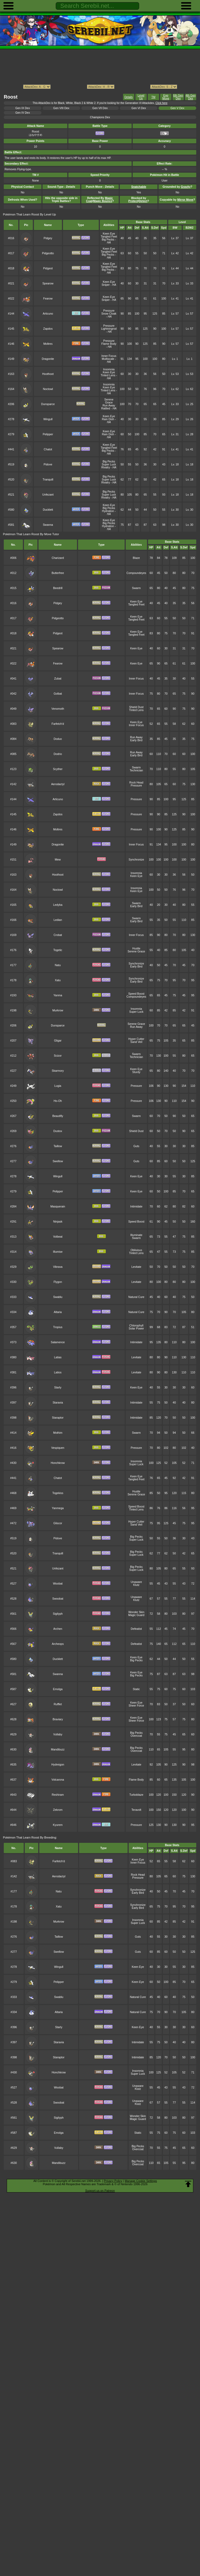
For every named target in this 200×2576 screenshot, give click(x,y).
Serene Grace (109, 401)
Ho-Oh (58, 1100)
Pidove (48, 464)
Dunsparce (48, 404)
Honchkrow (58, 1462)
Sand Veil (136, 1041)
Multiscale (108, 358)
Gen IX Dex (22, 108)
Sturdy (136, 1072)
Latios (58, 1372)
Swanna (48, 524)
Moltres (47, 343)
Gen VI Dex (138, 108)
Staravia (57, 1402)
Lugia (57, 1085)
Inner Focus (108, 355)
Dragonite (48, 358)
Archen (57, 1628)
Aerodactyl (57, 784)
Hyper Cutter (136, 1039)
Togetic (57, 950)
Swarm (136, 588)
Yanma (57, 995)
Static (136, 1689)
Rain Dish (108, 419)
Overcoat (136, 1735)
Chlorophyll (136, 1325)
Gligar (58, 1040)
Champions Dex (100, 117)
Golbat (58, 693)
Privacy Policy (113, 2180)
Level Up (141, 97)
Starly (57, 1387)
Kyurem (58, 1824)
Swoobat (57, 1598)
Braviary (57, 1719)
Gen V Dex (177, 108)
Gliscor (57, 1523)
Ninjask (57, 1221)
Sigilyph (58, 1613)
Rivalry (105, 467)
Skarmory (58, 1070)
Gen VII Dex (100, 108)
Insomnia (108, 369)
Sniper (105, 284)
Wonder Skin (136, 1612)
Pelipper (48, 434)
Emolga (57, 1689)
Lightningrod (109, 328)
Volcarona (57, 1779)
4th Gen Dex (190, 97)
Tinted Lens (108, 375)
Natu (58, 965)
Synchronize (136, 859)
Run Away (109, 405)
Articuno (48, 313)
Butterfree (58, 573)
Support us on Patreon (100, 2190)
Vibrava (57, 1266)
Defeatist (136, 1628)
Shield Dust (136, 707)
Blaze (136, 557)
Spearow (47, 283)
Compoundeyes (136, 573)
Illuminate (136, 1235)
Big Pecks (108, 239)
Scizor (58, 1055)
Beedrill (57, 588)
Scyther (57, 769)
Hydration (108, 511)
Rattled (105, 408)
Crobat (58, 935)
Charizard (58, 557)
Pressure (109, 310)
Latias (58, 1357)
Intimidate (136, 1206)
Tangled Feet (109, 236)
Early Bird (136, 740)
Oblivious (136, 1250)
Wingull (47, 419)
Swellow (57, 1161)
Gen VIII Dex (61, 108)
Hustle (136, 948)
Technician (136, 770)
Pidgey (48, 238)
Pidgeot (47, 268)
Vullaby (57, 1734)
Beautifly (57, 1116)
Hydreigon (57, 1764)
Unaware (136, 1582)
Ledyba (57, 904)
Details (128, 97)
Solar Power (136, 1328)
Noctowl (48, 389)
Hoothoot (48, 374)
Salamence (58, 1342)
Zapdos (48, 328)
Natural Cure (136, 1297)
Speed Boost (136, 993)
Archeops (58, 1643)
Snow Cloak (109, 313)
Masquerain (57, 1206)
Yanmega (58, 1508)
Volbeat (57, 1236)
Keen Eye (109, 233)
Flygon (58, 1281)
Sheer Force (136, 1705)
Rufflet (58, 1704)
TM (153, 97)
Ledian (58, 919)
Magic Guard (136, 1615)
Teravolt (136, 1809)
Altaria (58, 1312)
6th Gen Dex (178, 97)
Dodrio (58, 754)
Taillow (58, 1146)
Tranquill (48, 479)
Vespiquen (57, 1447)
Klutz (136, 1584)
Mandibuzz (57, 1749)
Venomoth (57, 708)
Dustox (57, 1131)
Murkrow (57, 1010)
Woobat (58, 1583)
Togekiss (57, 1493)
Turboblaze (136, 1794)
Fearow (48, 298)
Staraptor (58, 1417)
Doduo (58, 738)
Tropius (57, 1327)
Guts (136, 1146)
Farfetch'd (58, 723)
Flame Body (109, 343)
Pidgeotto (48, 253)
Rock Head (136, 782)
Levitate (136, 1266)
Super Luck (109, 464)
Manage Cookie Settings (141, 2180)
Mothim (57, 1432)
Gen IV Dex (22, 112)
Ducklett (48, 509)
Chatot (48, 449)
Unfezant (48, 494)
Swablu (57, 1297)
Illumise (57, 1251)
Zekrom (57, 1809)
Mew (58, 859)
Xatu (58, 980)
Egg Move (165, 97)
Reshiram (58, 1794)
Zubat (57, 678)
